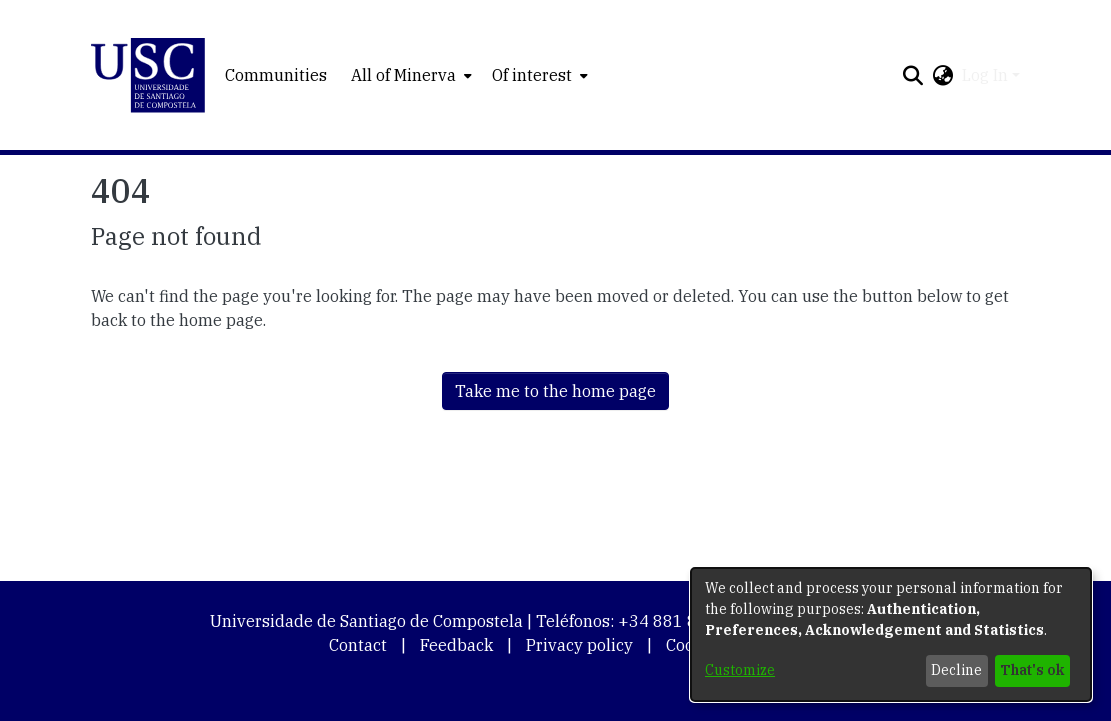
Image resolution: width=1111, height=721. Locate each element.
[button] (148, 75)
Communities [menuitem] (276, 75)
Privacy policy (579, 645)
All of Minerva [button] (403, 75)
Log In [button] (987, 75)
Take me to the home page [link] (555, 391)
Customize (740, 670)
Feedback (456, 645)
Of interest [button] (532, 75)
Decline (956, 670)
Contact (358, 645)
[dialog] (891, 634)
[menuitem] (409, 75)
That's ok (1032, 670)
